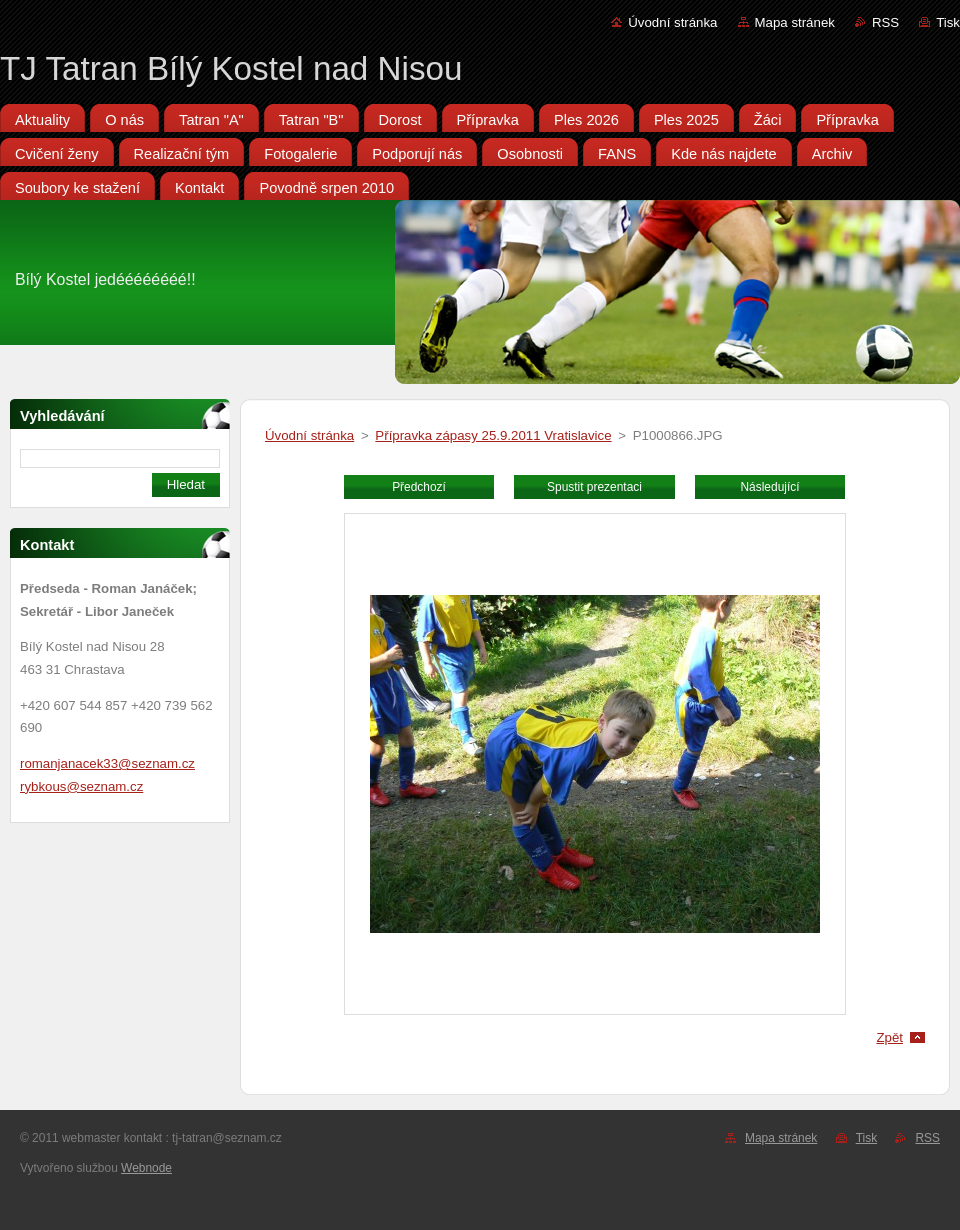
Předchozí (419, 487)
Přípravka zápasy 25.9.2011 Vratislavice (493, 435)
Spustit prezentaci (594, 487)
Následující (769, 487)
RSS (885, 22)
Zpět (889, 1037)
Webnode (146, 1168)
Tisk (948, 22)
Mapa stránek (795, 22)
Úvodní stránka (672, 22)
